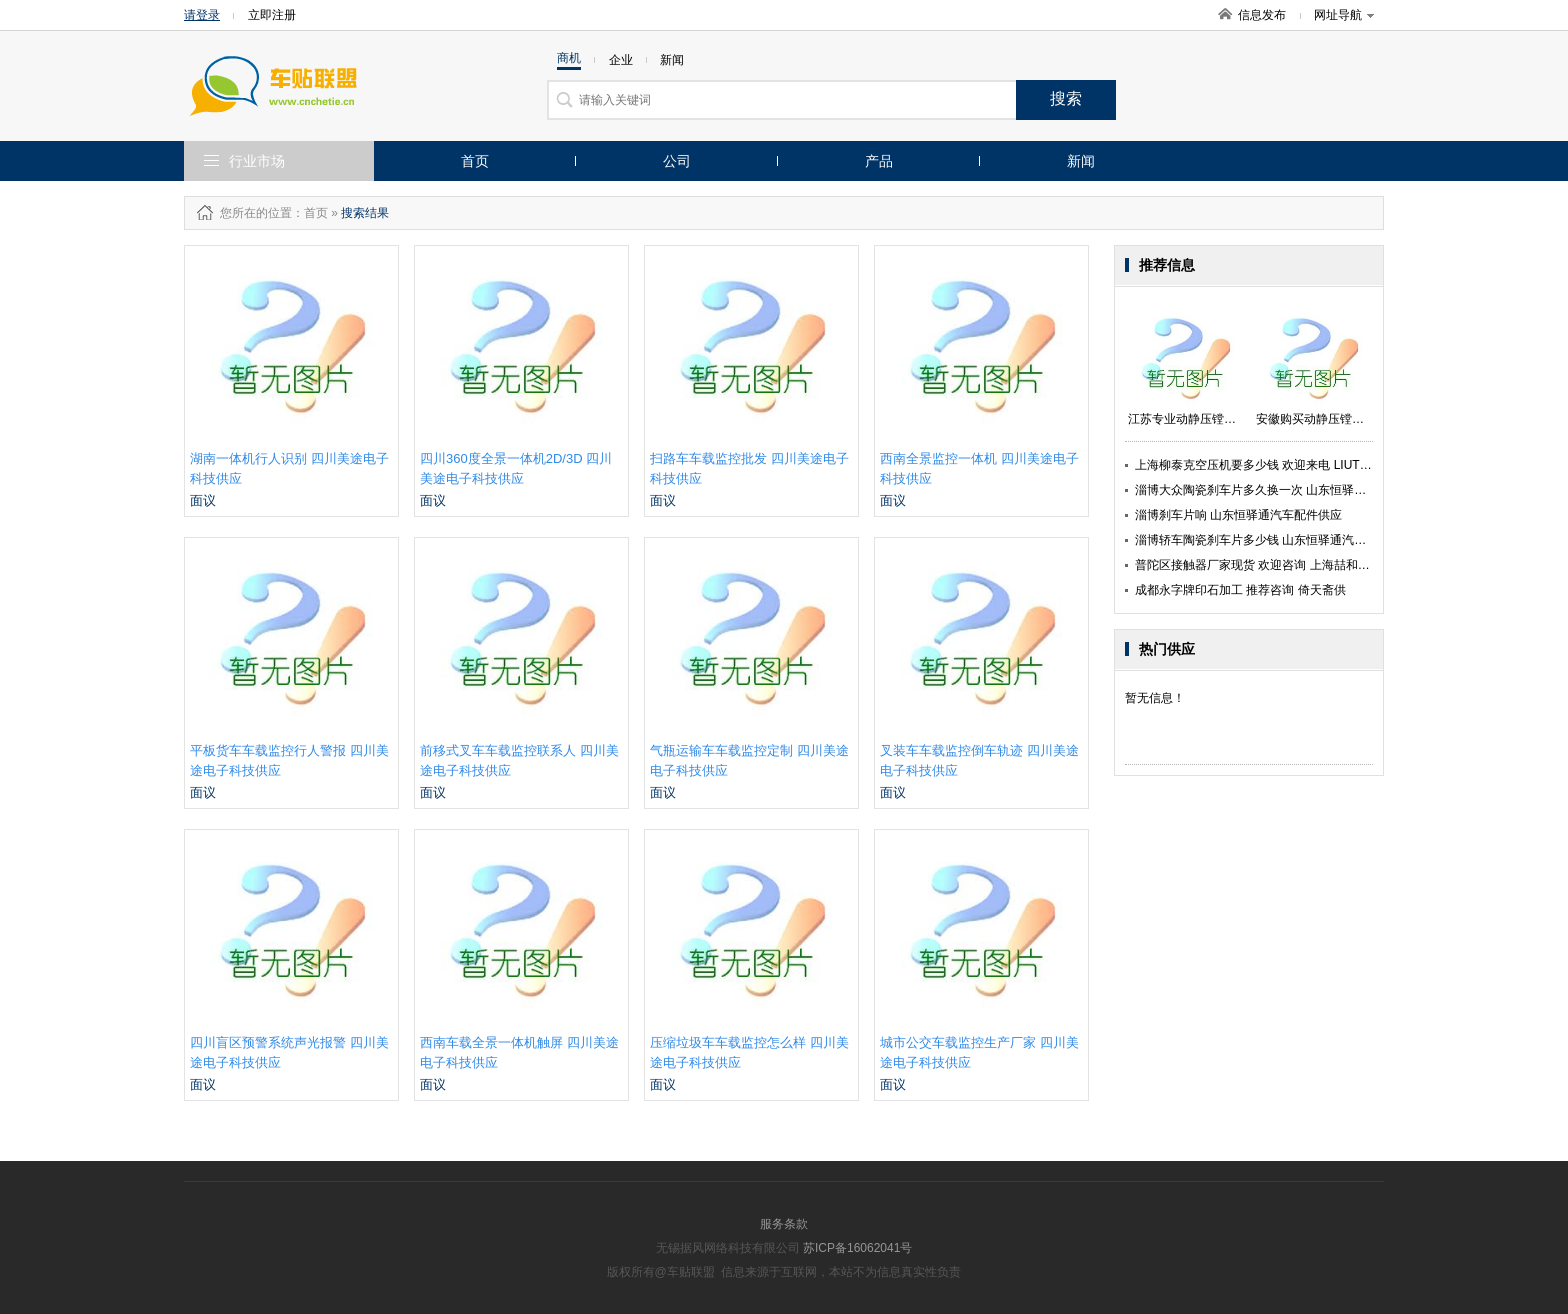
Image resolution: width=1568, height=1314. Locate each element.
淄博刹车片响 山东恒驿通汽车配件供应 (1238, 515)
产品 (879, 161)
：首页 (310, 213)
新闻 (1081, 161)
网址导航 (1344, 15)
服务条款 (784, 1224)
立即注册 (272, 15)
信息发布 (1262, 15)
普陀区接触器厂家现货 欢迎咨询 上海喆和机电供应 (1270, 565)
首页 (475, 161)
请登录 (202, 15)
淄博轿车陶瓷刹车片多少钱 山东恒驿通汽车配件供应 (1274, 540)
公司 (677, 161)
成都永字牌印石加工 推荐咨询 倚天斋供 (1240, 590)
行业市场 (257, 161)
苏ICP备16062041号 (857, 1248)
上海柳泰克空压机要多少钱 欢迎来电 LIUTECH (1260, 465)
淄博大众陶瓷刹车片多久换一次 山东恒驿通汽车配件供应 (1286, 490)
